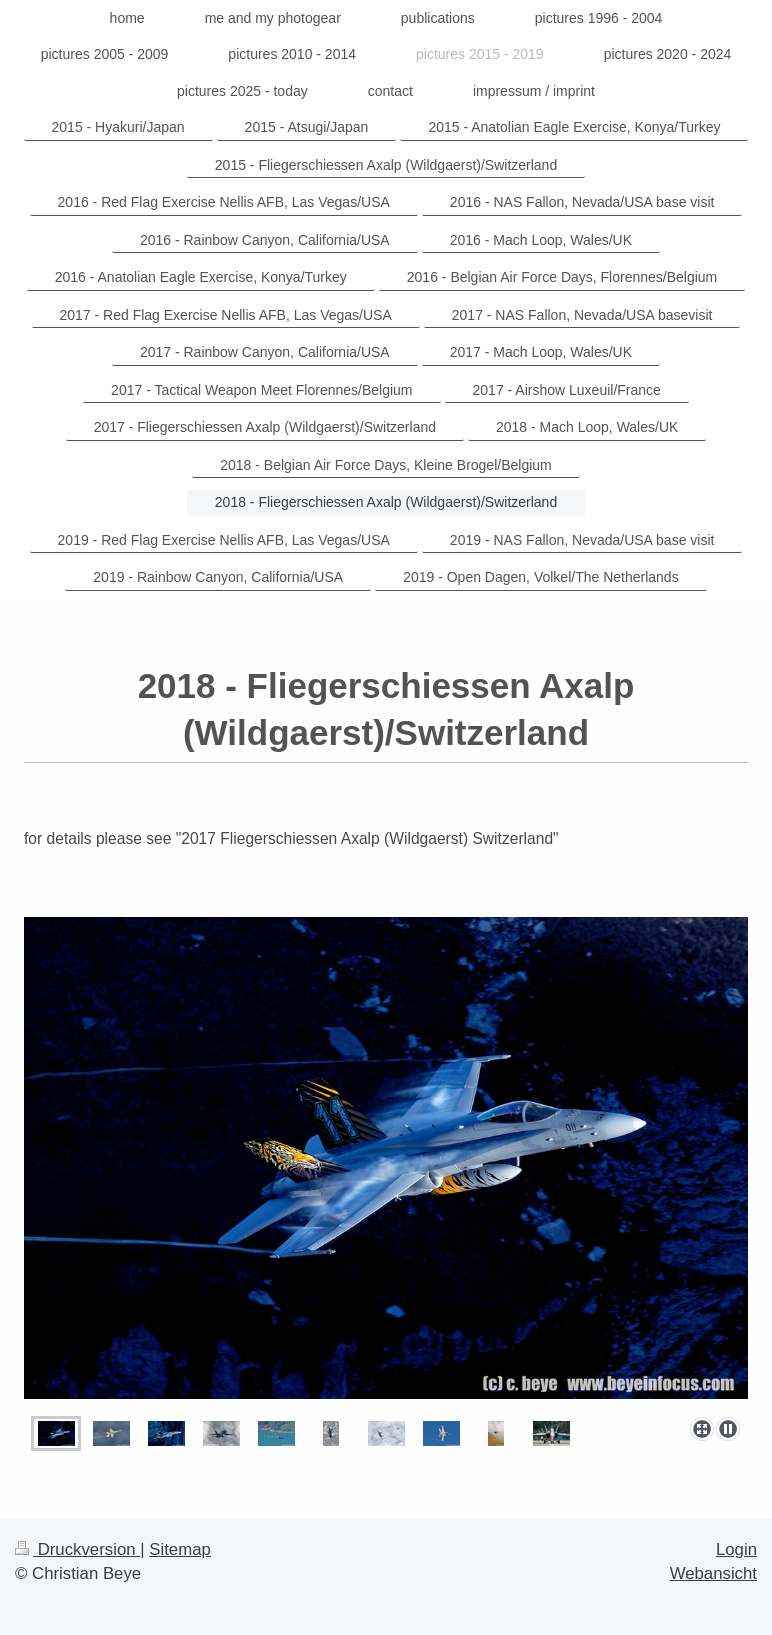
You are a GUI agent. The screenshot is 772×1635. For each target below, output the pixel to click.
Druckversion (77, 1549)
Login (736, 1549)
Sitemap (180, 1549)
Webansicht (713, 1573)
